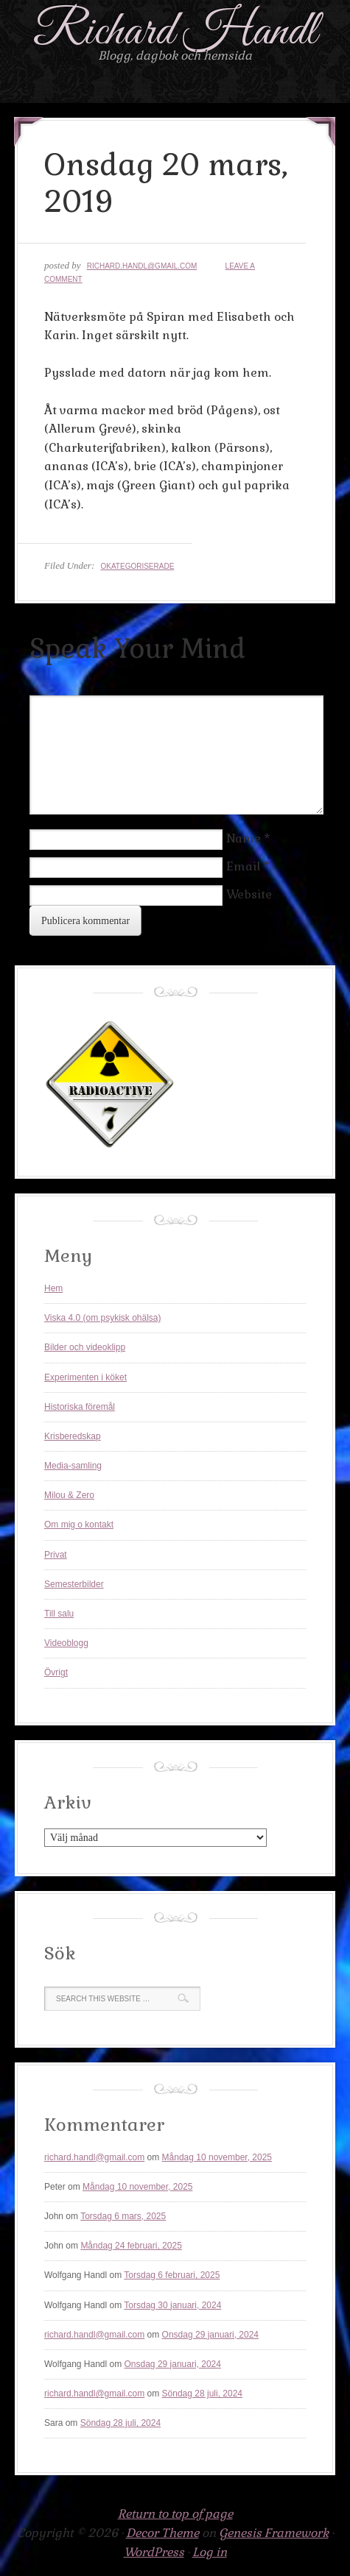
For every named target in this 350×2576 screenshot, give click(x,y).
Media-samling (73, 1466)
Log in (209, 2552)
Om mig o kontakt (78, 1524)
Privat (55, 1555)
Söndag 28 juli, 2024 (202, 2393)
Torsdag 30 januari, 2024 (172, 2305)
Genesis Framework (274, 2533)
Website (249, 894)
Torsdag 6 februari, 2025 (172, 2275)
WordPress (154, 2552)
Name (243, 838)
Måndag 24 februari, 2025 (130, 2245)
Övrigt (56, 1672)
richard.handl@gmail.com (142, 266)
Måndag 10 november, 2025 (217, 2157)
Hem (53, 1288)
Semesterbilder (74, 1584)
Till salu (59, 1613)
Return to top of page (175, 2514)
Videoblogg (66, 1643)
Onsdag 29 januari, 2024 (210, 2335)
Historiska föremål (79, 1407)
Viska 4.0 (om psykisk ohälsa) (102, 1318)
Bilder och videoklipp (84, 1347)
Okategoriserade (137, 566)
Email (243, 866)
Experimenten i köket (85, 1377)
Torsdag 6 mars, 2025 (123, 2216)
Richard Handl (175, 32)
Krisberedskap (72, 1436)
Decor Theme (162, 2533)
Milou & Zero (69, 1495)
